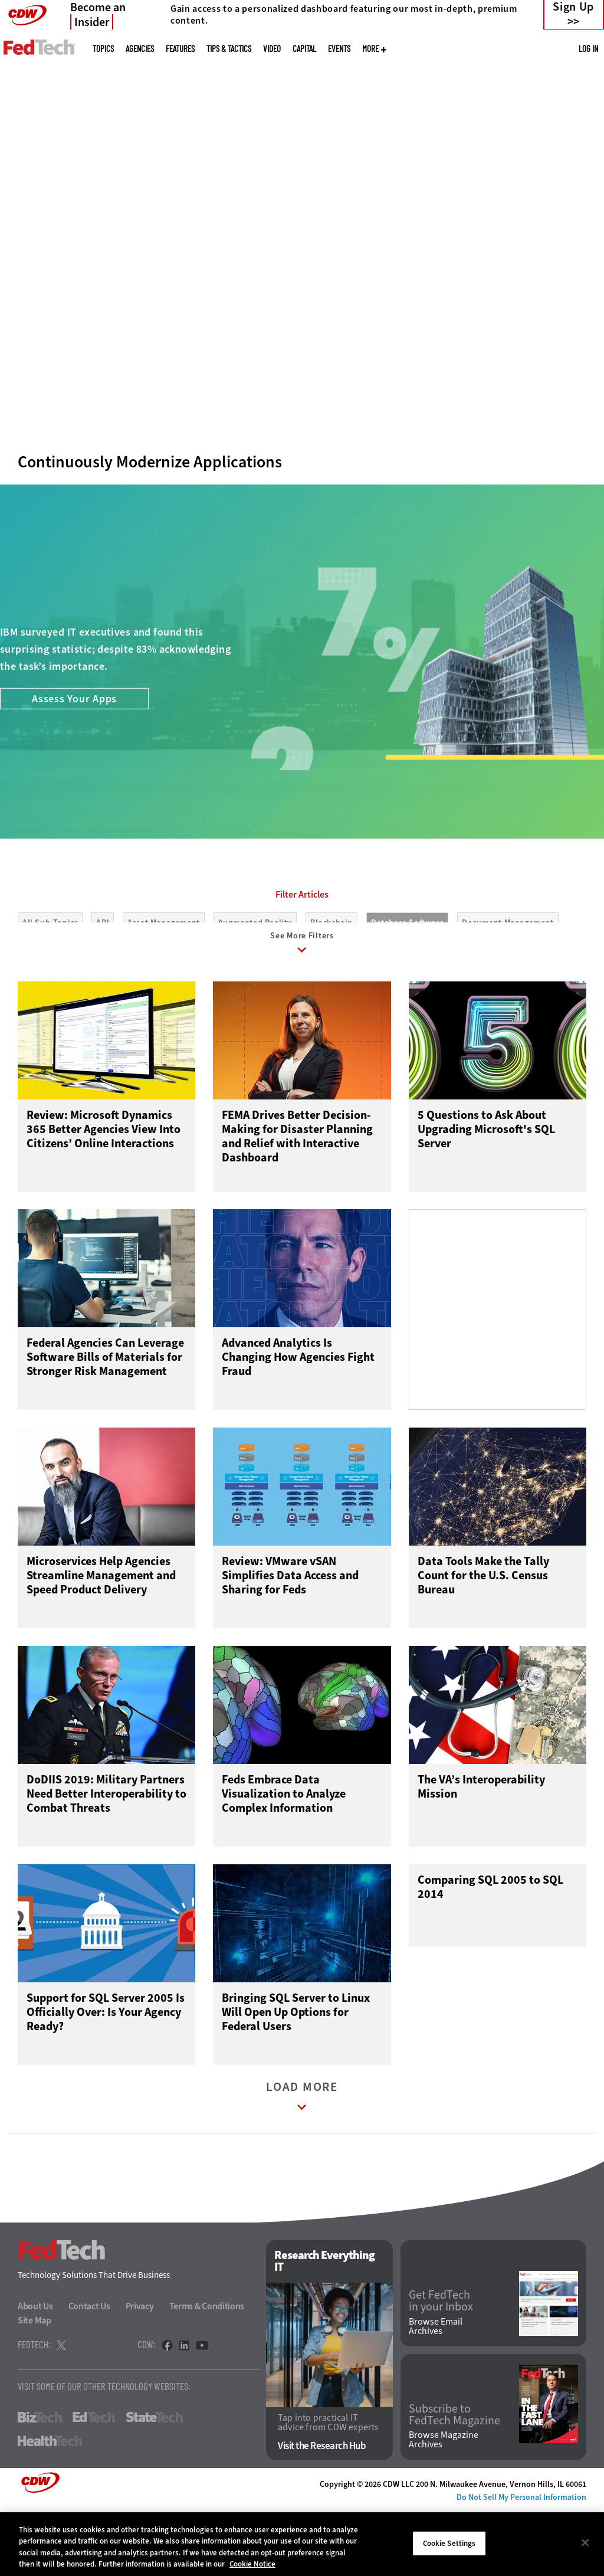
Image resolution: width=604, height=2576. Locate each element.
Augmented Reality (255, 975)
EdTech (94, 2484)
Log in (588, 48)
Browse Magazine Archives (443, 2507)
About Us (35, 2372)
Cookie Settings (449, 2543)
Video (272, 48)
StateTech (154, 2484)
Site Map (34, 2387)
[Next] (579, 178)
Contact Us (89, 2372)
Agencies (140, 48)
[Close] (585, 2542)
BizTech (40, 2484)
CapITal (304, 48)
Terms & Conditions (207, 2372)
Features (180, 48)
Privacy (140, 2372)
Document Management (507, 975)
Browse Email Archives (435, 2393)
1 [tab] (279, 354)
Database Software (407, 975)
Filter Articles (302, 948)
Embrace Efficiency (121, 307)
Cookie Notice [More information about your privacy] (252, 2564)
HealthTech (50, 2507)
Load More (302, 2165)
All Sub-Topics (50, 975)
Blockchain (331, 975)
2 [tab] (299, 354)
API (102, 975)
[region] (302, 2544)
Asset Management (163, 975)
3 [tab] (319, 354)
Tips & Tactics (228, 48)
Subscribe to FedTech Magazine (454, 2481)
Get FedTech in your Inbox (441, 2367)
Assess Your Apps (74, 752)
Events (339, 48)
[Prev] (25, 178)
